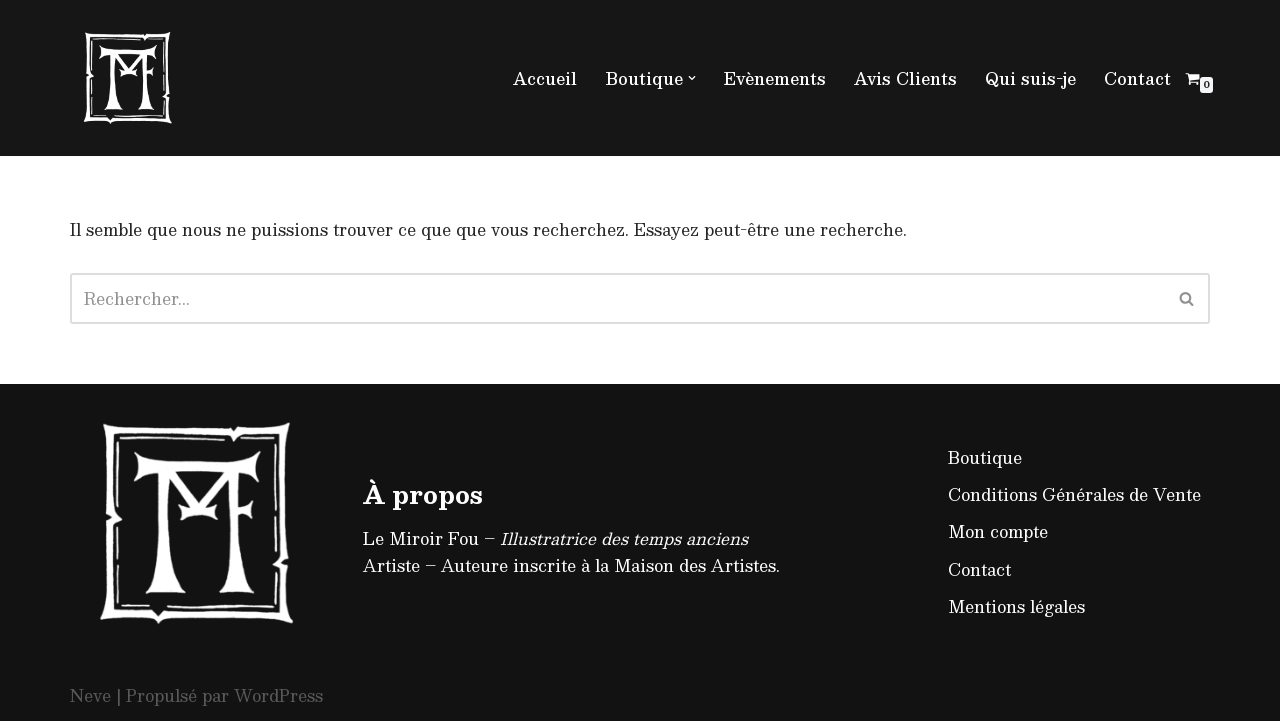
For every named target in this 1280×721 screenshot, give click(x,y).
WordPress (278, 695)
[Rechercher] (617, 298)
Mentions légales (1016, 606)
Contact (1137, 78)
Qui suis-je (1030, 78)
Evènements (775, 78)
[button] (692, 78)
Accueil (545, 78)
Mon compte (998, 531)
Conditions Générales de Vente (1074, 494)
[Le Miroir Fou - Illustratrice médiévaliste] (130, 78)
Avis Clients (905, 78)
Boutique (985, 457)
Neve (90, 695)
